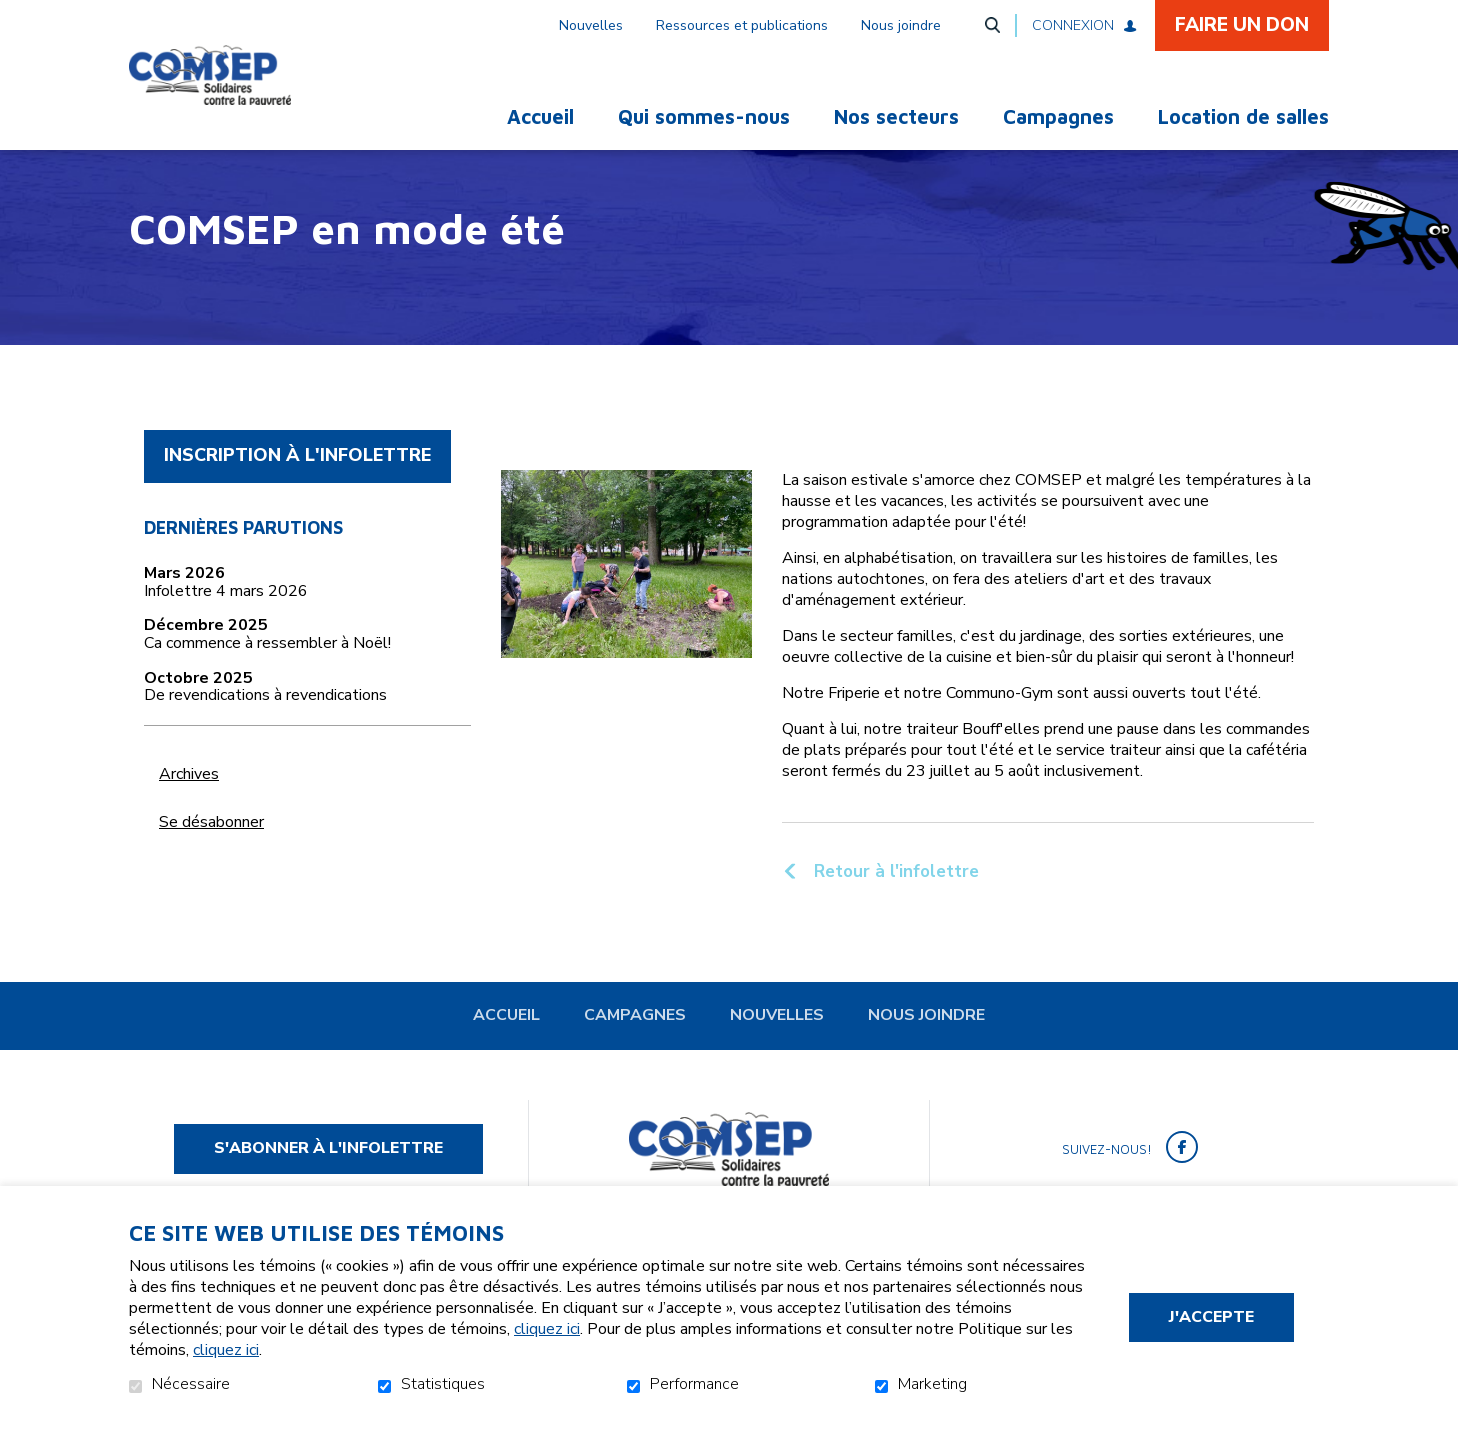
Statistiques (443, 1385)
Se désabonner (211, 855)
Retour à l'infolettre (894, 904)
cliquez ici (547, 1329)
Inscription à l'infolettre (297, 488)
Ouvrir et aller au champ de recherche (992, 25)
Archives (189, 807)
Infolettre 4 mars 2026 (226, 625)
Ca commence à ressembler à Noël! (267, 677)
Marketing (932, 1385)
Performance (694, 1385)
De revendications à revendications (265, 730)
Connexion (1073, 25)
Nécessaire (191, 1385)
